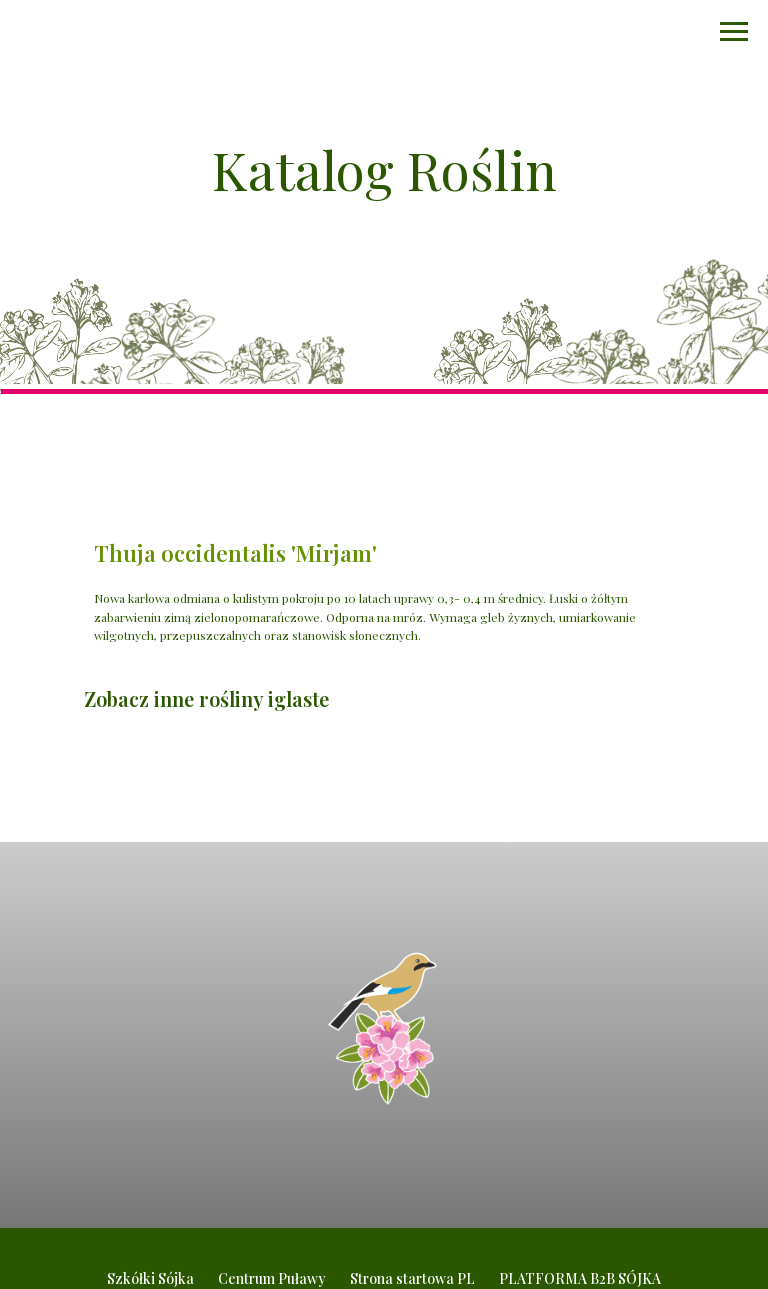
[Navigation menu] (734, 32)
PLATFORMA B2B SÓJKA (580, 1278)
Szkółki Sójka (150, 1278)
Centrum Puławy (272, 1278)
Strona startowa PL (412, 1278)
